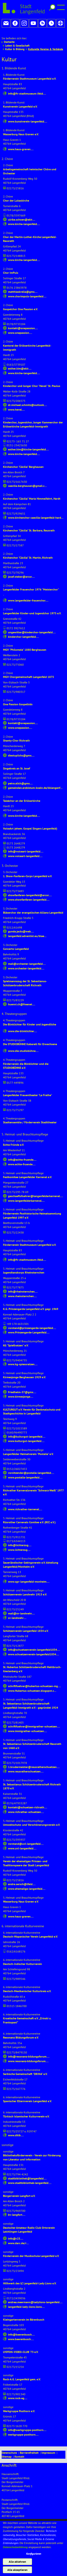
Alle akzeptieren (17, 2570)
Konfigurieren (33, 2553)
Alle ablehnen (17, 2561)
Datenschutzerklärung (15, 2547)
